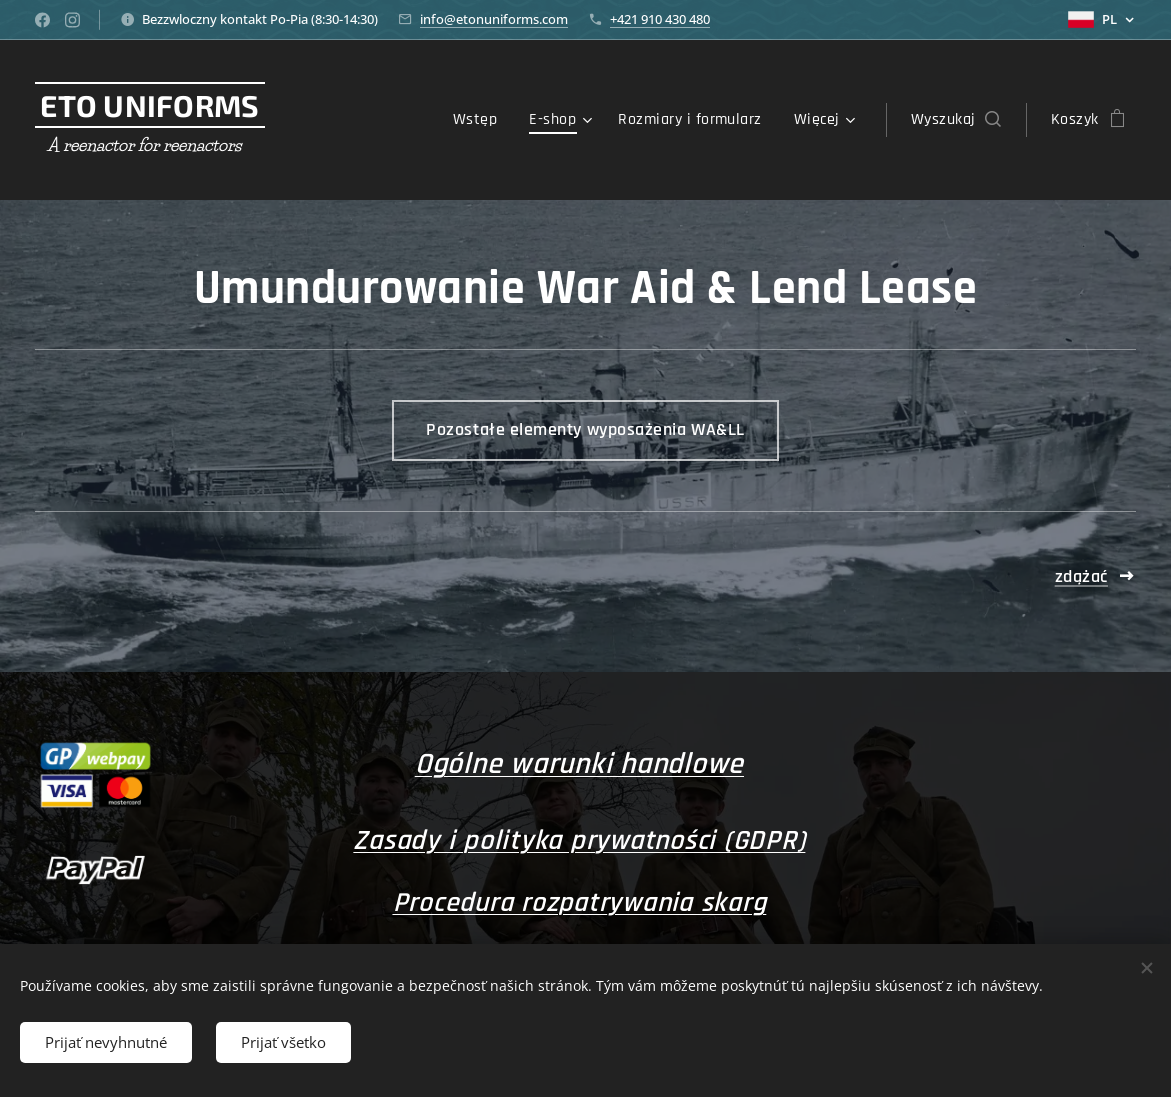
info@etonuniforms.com (494, 19)
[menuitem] (480, 120)
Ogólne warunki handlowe (579, 764)
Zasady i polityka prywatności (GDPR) (579, 841)
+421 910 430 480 (660, 19)
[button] (956, 120)
